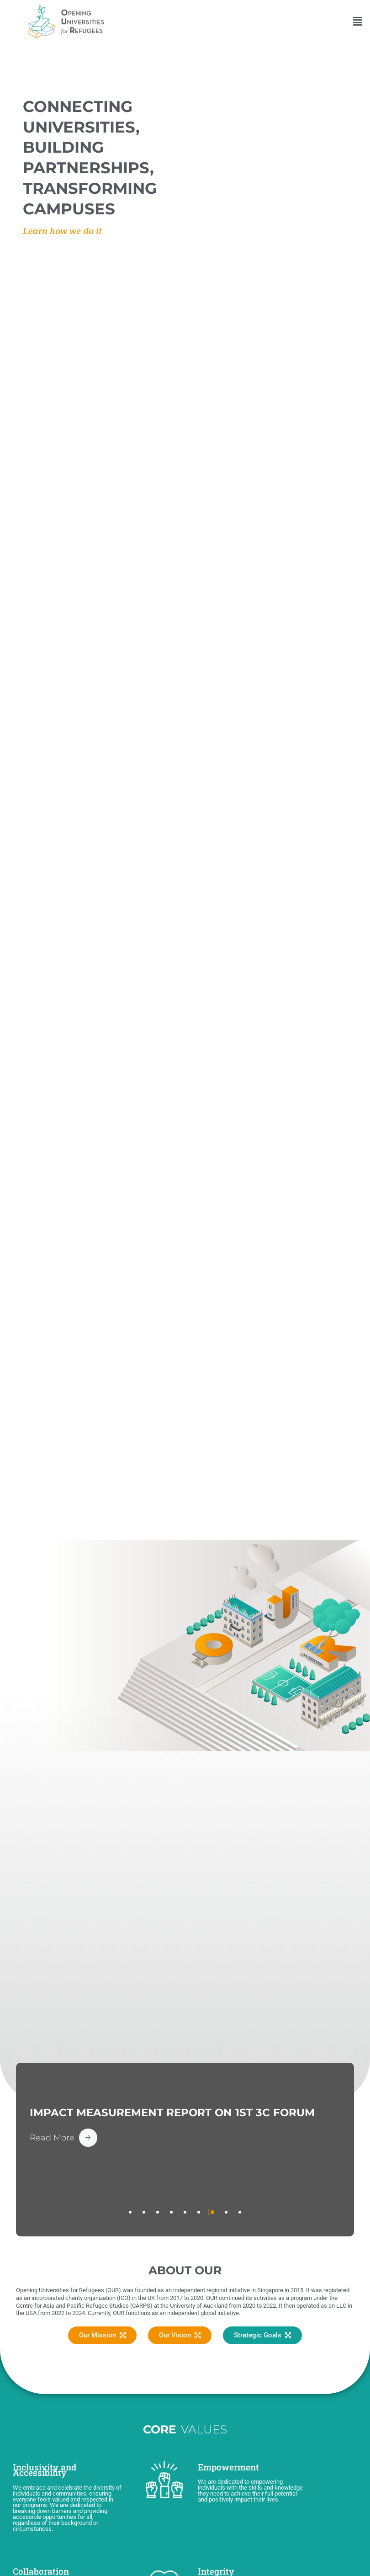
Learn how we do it (62, 231)
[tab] (130, 2212)
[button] (357, 21)
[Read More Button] (63, 2138)
